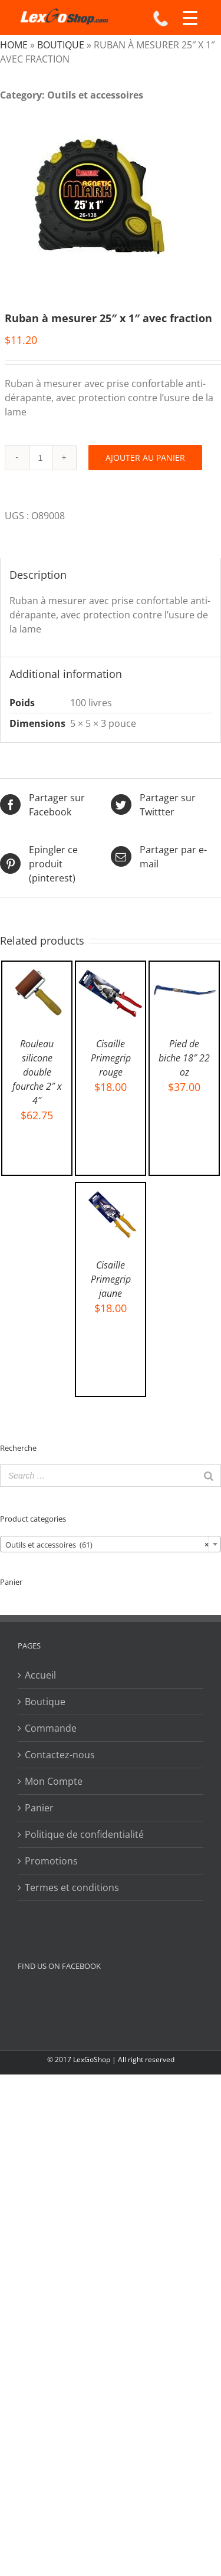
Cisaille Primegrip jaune (111, 1279)
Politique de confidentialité (84, 1834)
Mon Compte (54, 1781)
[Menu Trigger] (190, 17)
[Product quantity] (40, 458)
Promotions (51, 1860)
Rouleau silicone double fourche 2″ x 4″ (37, 1072)
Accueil (40, 1675)
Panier (39, 1807)
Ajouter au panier (145, 457)
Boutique (60, 44)
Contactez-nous (60, 1754)
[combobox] (110, 1544)
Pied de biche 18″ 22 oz (184, 1058)
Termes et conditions (72, 1887)
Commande (51, 1728)
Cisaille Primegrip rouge (111, 1058)
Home (14, 44)
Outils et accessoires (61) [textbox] (107, 1544)
